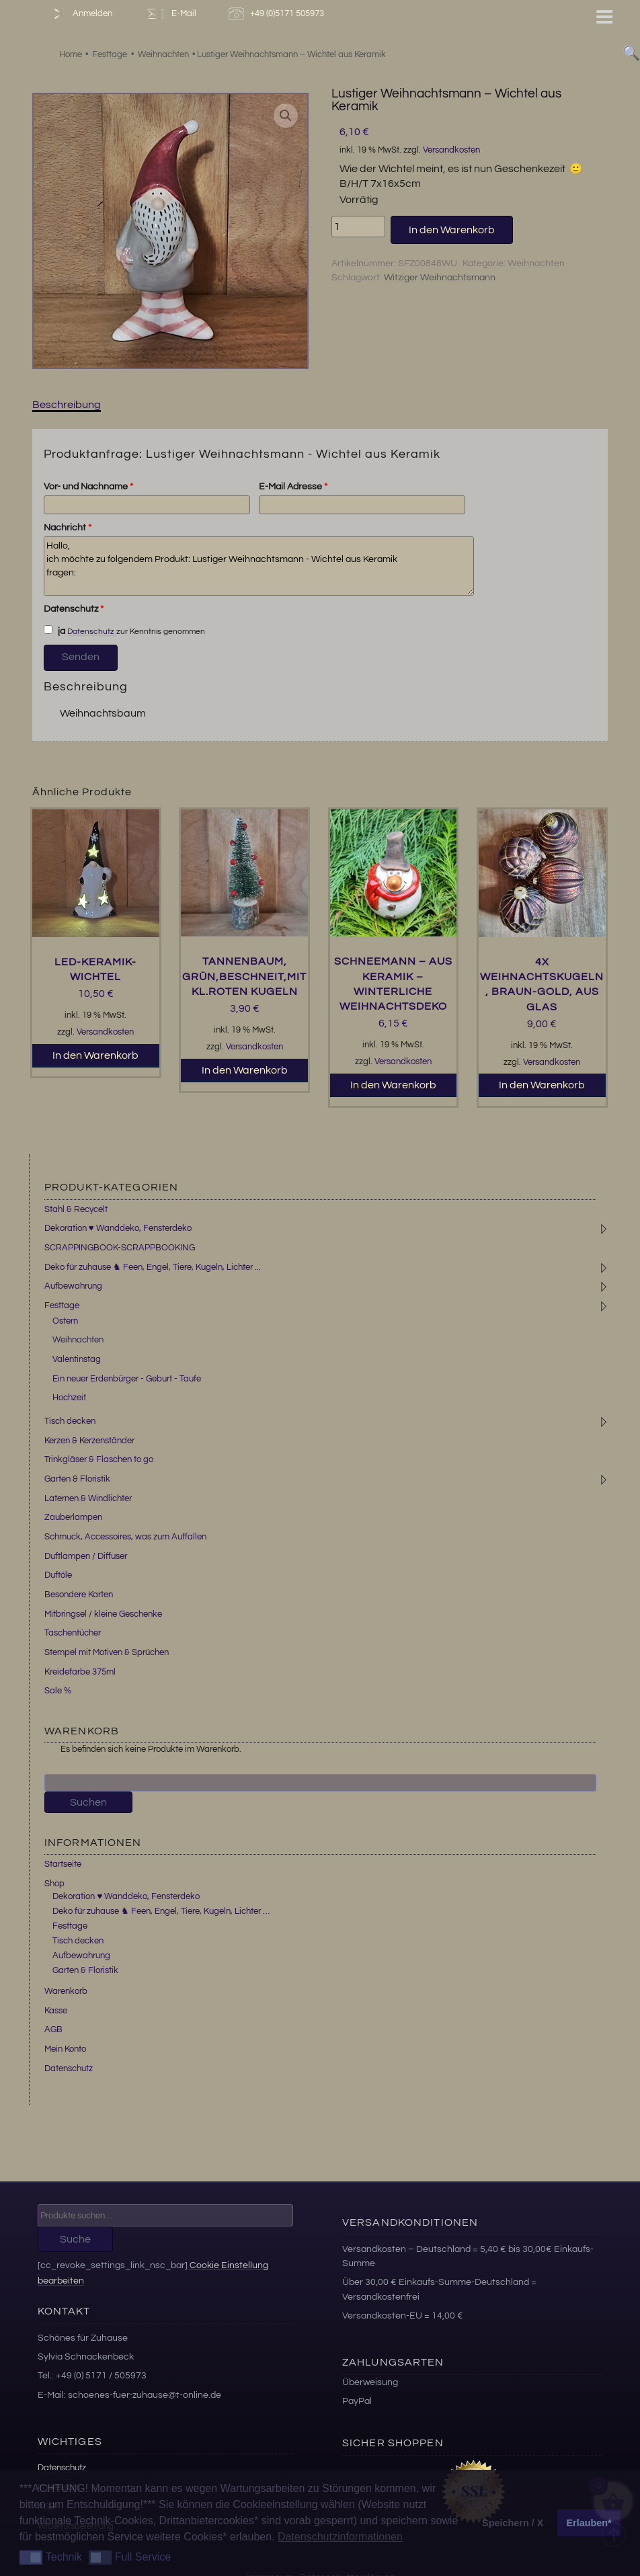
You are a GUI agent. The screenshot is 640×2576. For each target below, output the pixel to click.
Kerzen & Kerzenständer (89, 1440)
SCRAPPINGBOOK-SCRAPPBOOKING (119, 1247)
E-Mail (170, 14)
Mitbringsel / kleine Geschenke (103, 1614)
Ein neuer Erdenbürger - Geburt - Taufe (126, 1378)
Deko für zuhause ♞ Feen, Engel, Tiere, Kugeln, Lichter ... (152, 1267)
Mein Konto (65, 2049)
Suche (75, 2239)
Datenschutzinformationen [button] (340, 2536)
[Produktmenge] (358, 226)
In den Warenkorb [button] (95, 1055)
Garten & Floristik (77, 1479)
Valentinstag (76, 1359)
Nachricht (67, 527)
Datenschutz (74, 609)
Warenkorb (65, 1991)
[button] (286, 116)
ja (54, 630)
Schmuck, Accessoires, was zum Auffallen (125, 1536)
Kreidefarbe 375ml (80, 1672)
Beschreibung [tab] (66, 404)
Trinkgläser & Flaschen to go (98, 1459)
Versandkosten (451, 150)
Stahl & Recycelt (76, 1209)
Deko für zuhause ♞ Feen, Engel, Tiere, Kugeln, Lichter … (161, 1911)
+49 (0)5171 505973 (278, 14)
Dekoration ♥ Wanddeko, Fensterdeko (118, 1228)
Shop (54, 1883)
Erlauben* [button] (589, 2523)
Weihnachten (536, 263)
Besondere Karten (78, 1594)
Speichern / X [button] (512, 2523)
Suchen (88, 1802)
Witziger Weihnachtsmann (439, 277)
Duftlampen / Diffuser (85, 1556)
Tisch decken (69, 1421)
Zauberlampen (73, 1517)
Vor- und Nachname (88, 486)
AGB (53, 2029)
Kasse (55, 2010)
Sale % (57, 1690)
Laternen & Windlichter (88, 1498)
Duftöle (58, 1575)
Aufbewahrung (73, 1286)
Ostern (65, 1321)
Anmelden (79, 14)
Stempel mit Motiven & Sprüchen (106, 1652)
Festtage (61, 1305)
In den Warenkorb (452, 230)
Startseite (62, 1864)
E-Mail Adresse (293, 486)
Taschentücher (72, 1633)
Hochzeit (69, 1397)
